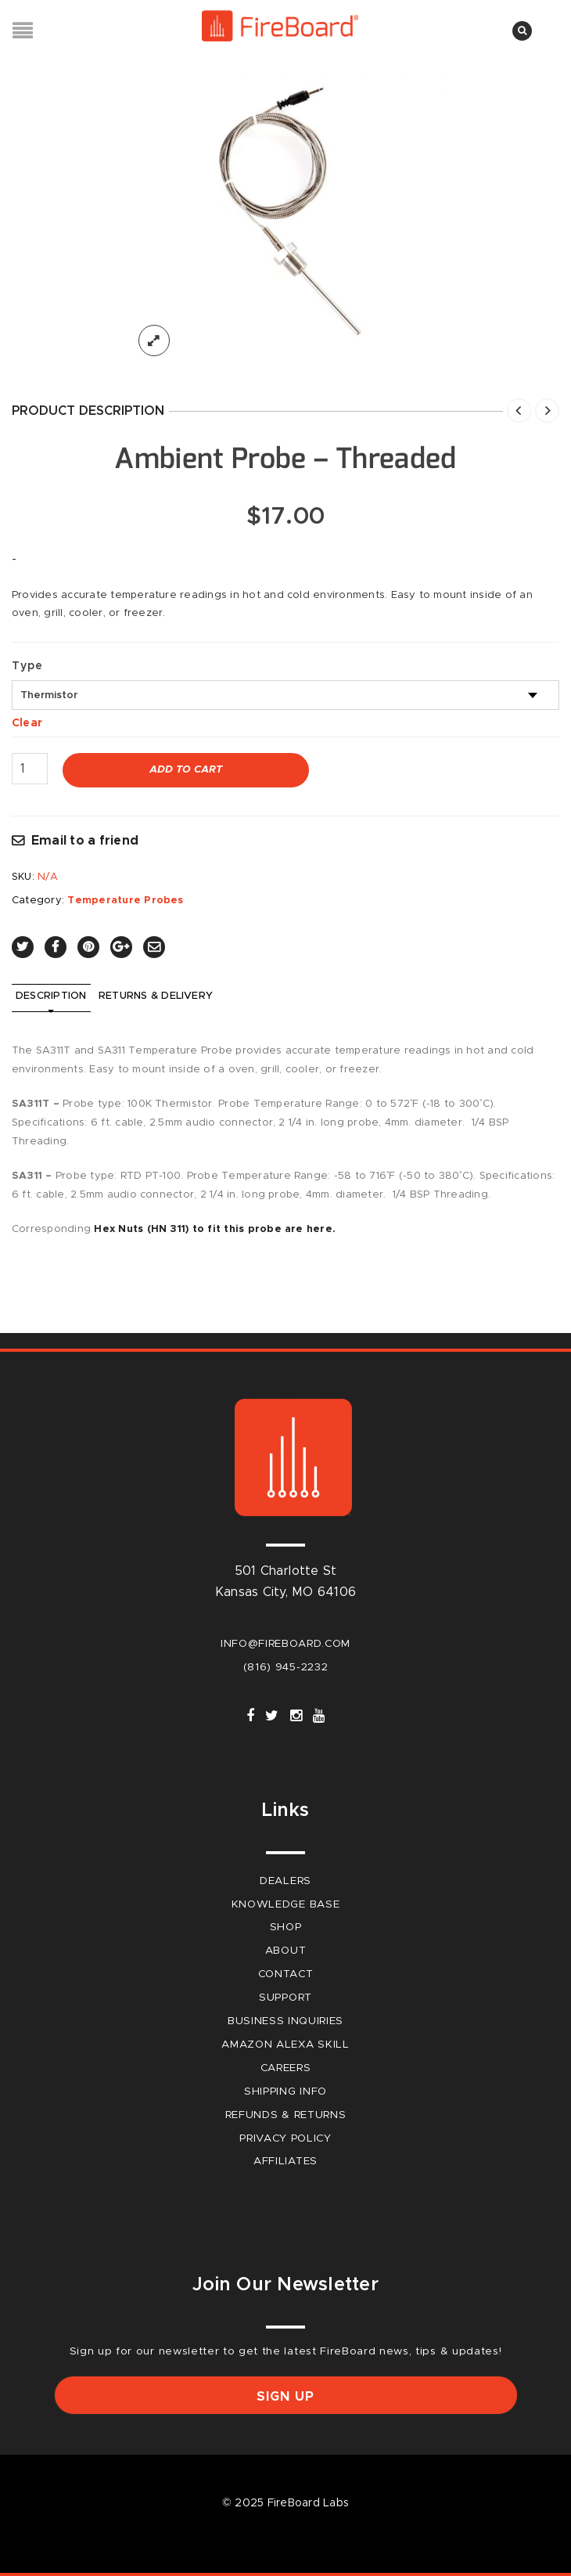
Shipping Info (285, 2091)
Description (51, 996)
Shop (286, 1927)
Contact (286, 1974)
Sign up (285, 2396)
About (285, 1950)
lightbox (154, 340)
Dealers (285, 1880)
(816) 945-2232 (286, 1667)
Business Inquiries (285, 2021)
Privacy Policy (285, 2138)
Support (285, 1997)
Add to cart (185, 770)
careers (285, 2068)
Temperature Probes (125, 900)
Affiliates (285, 2161)
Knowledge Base (286, 1904)
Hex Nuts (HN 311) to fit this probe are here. (215, 1229)
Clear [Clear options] (27, 723)
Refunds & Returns (286, 2114)
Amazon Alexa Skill (285, 2044)
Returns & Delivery (156, 996)
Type (27, 666)
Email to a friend (84, 840)
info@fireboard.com (285, 1643)
